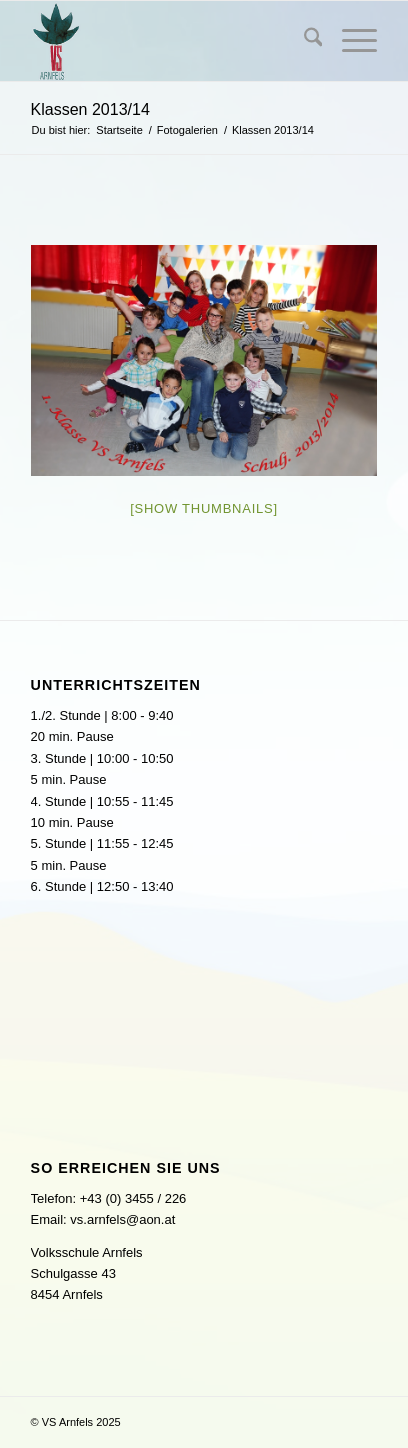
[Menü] (349, 41)
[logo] (169, 41)
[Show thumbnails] (204, 508)
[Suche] (303, 41)
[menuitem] (303, 41)
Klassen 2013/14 (90, 109)
